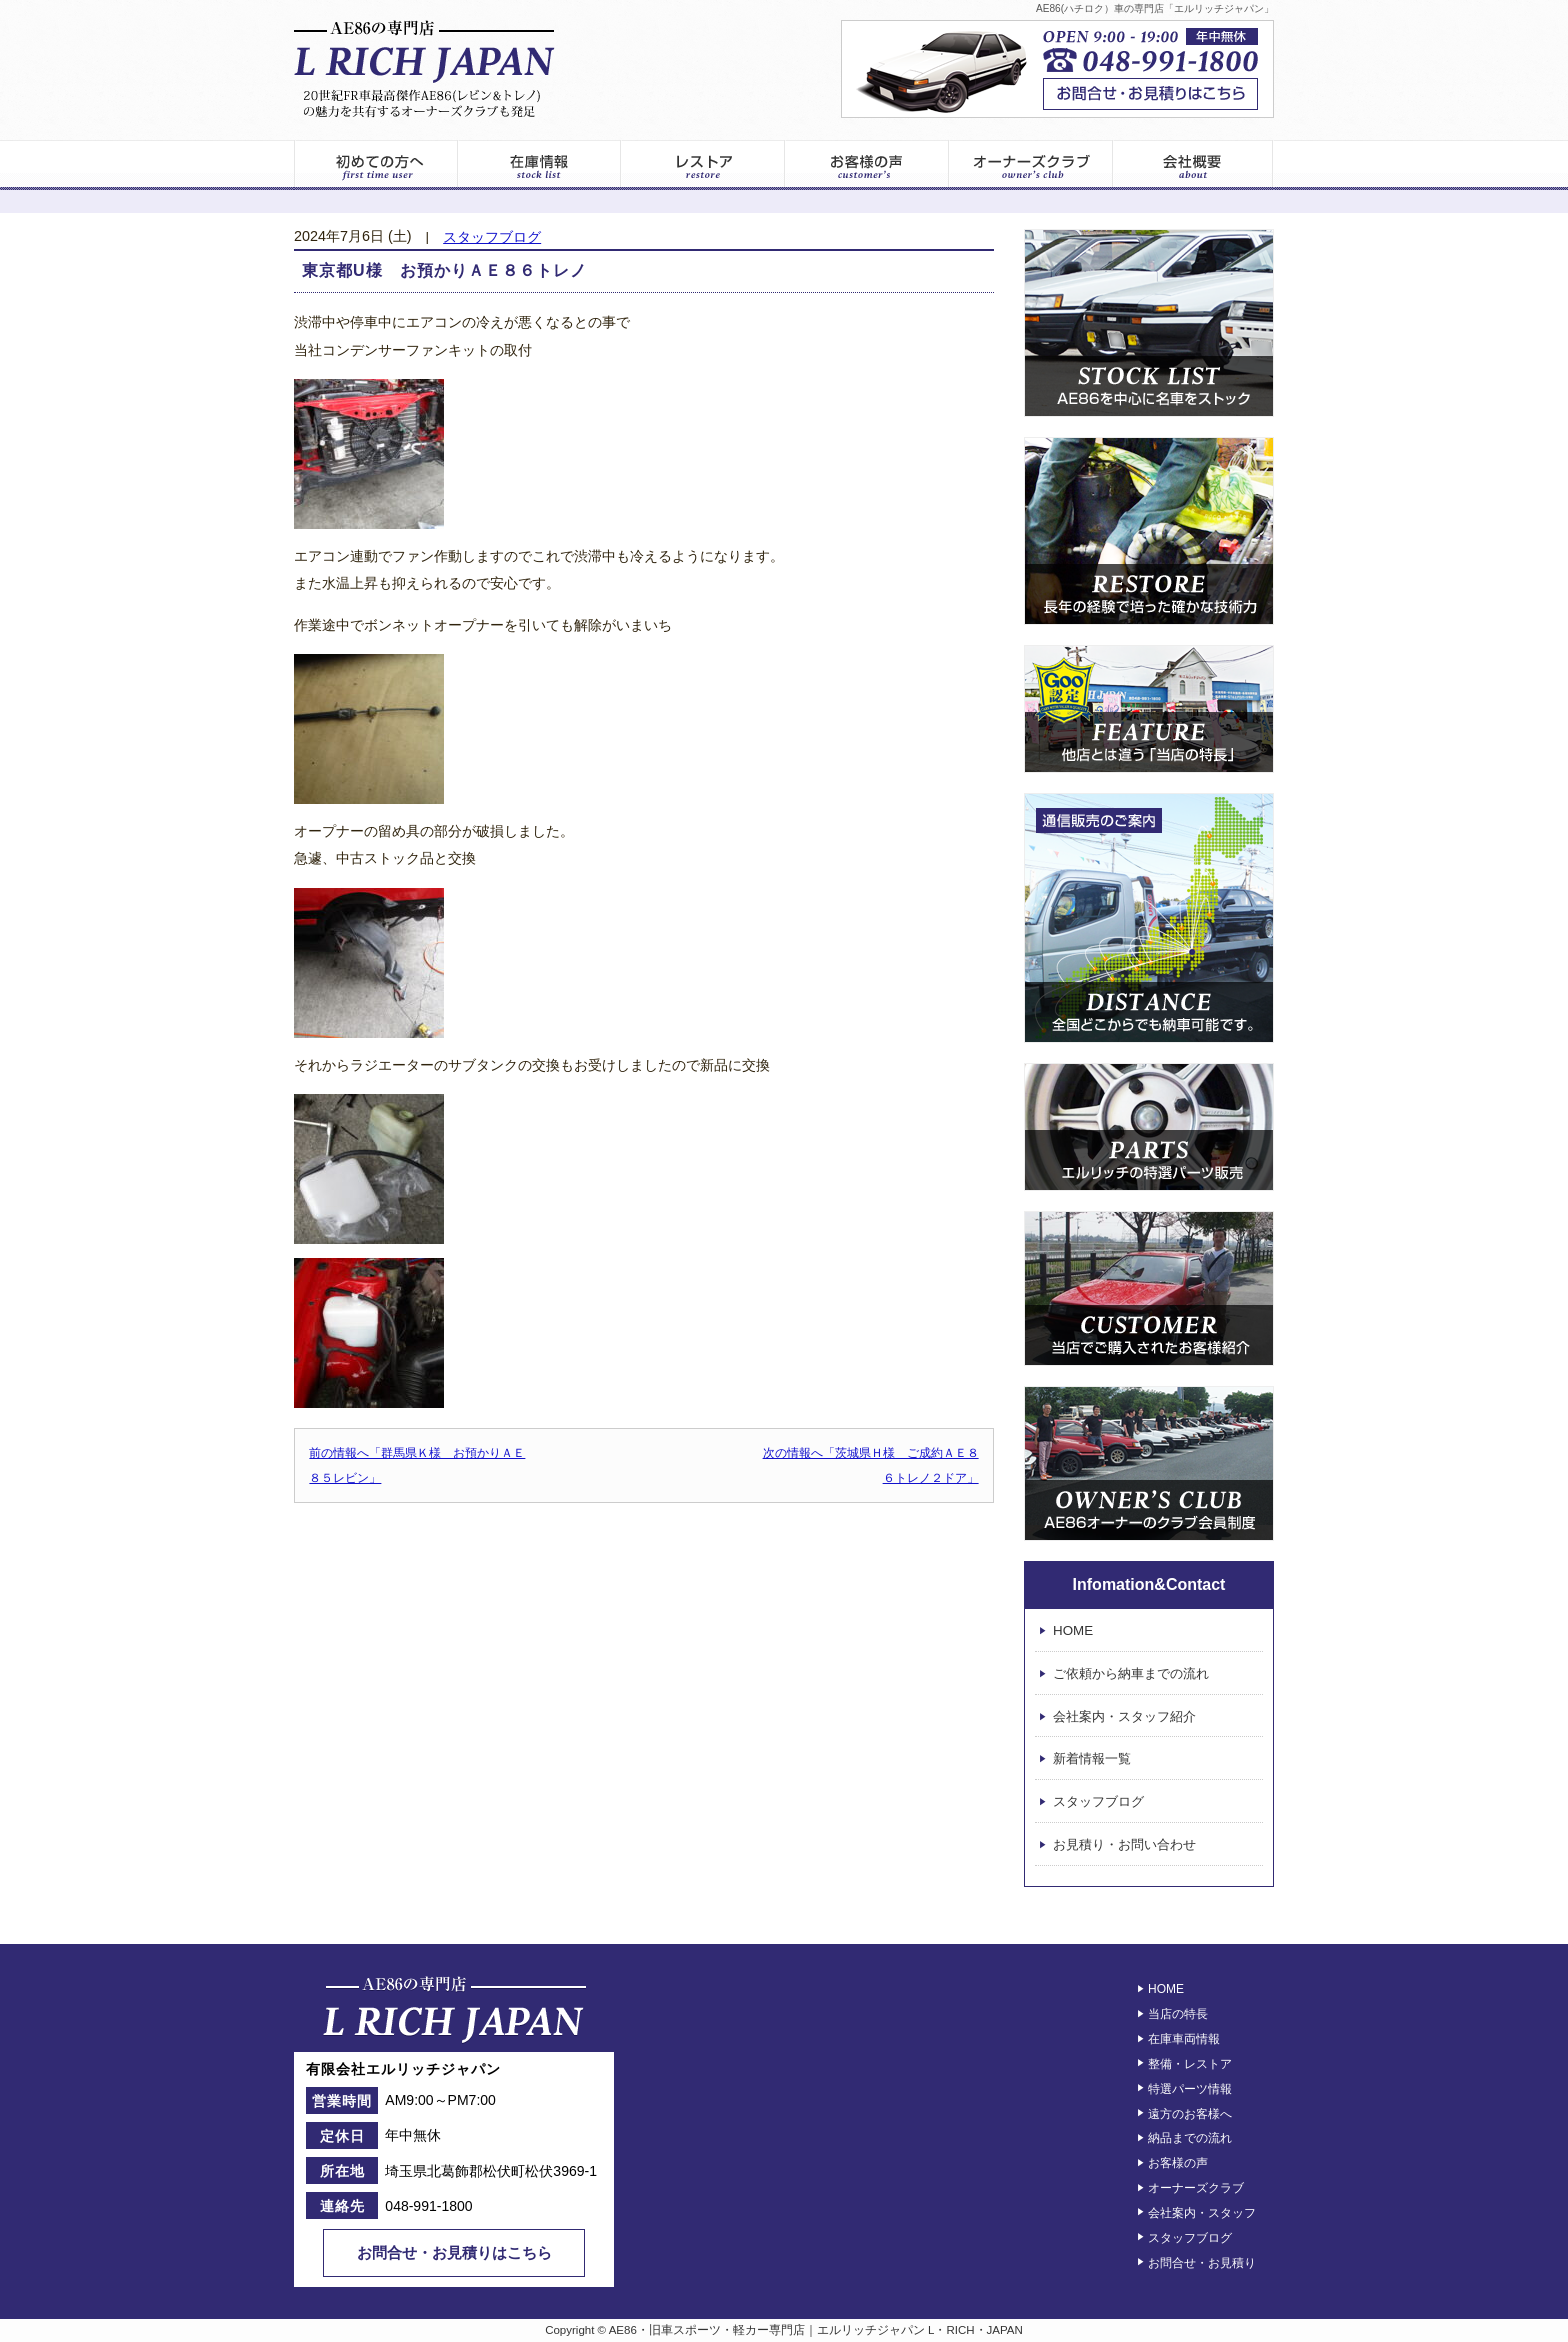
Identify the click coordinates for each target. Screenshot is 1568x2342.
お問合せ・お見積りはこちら (454, 2252)
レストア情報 (703, 165)
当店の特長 (1178, 2014)
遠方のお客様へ (1190, 2113)
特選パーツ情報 (1190, 2089)
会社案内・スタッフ (1202, 2213)
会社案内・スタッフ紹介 (1124, 1716)
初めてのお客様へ (375, 165)
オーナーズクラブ (1031, 165)
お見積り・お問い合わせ (1124, 1844)
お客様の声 (867, 165)
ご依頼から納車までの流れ (1131, 1673)
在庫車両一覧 (539, 165)
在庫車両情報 (1184, 2039)
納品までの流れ (1190, 2138)
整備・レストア (1190, 2064)
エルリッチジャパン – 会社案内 (1193, 165)
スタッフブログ (492, 237)
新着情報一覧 (1092, 1759)
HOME (1073, 1630)
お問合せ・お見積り (1202, 2262)
